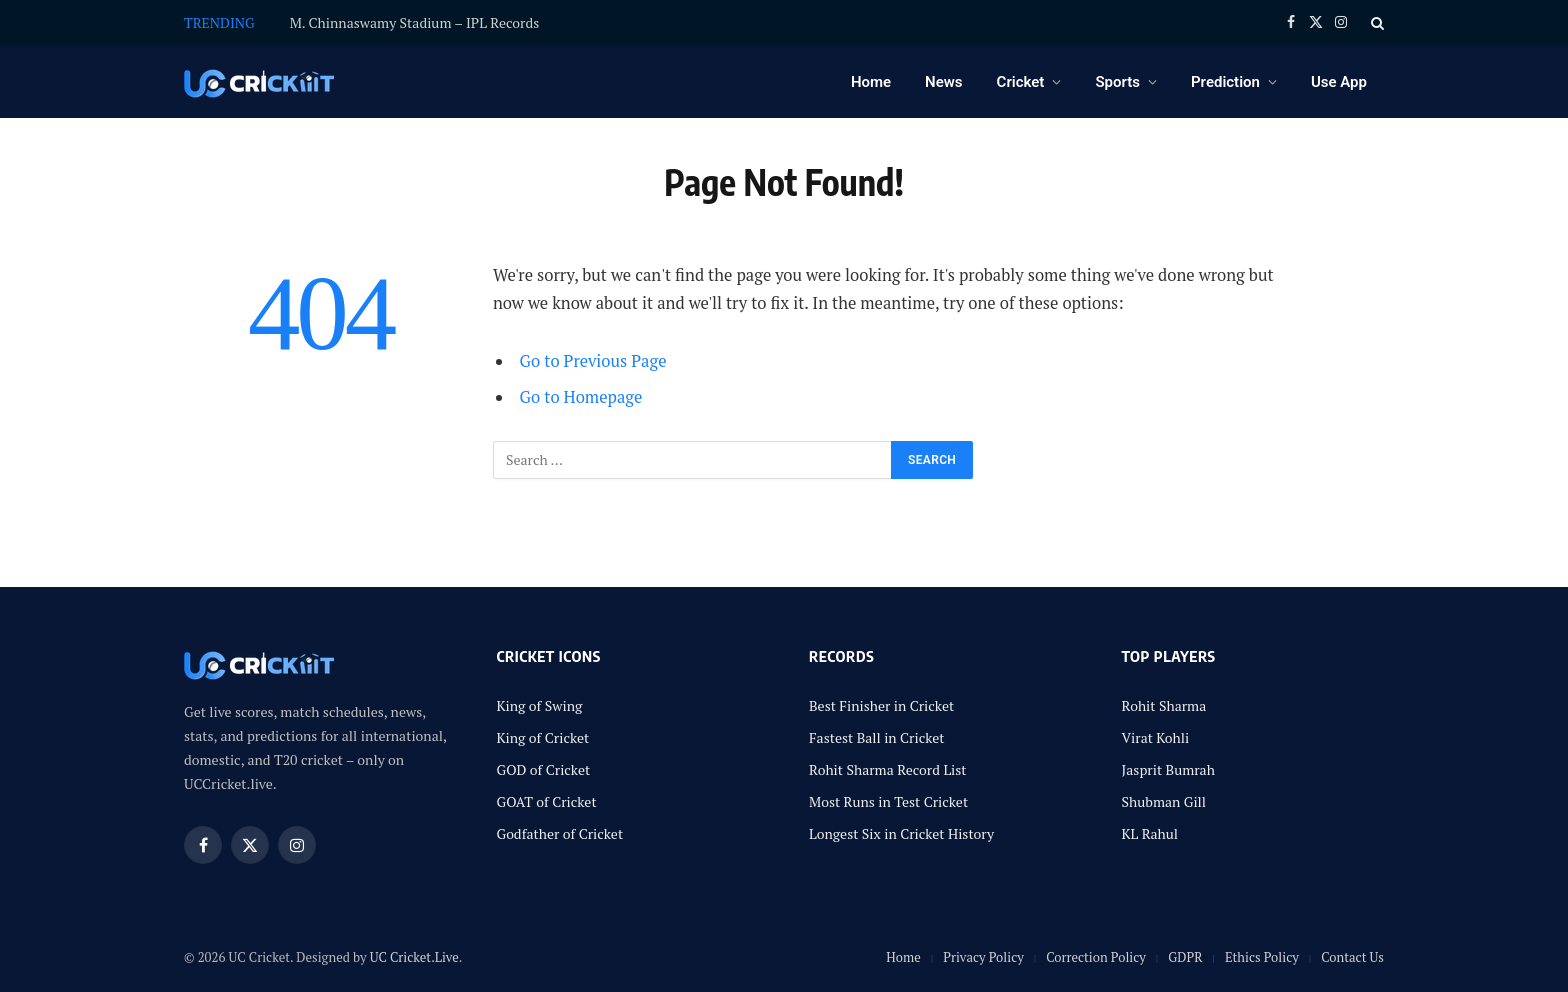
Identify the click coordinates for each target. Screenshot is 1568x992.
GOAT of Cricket (547, 801)
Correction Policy (1096, 957)
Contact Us (1352, 957)
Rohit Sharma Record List (888, 769)
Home (871, 82)
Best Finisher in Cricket (881, 705)
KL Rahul (1150, 833)
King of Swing (540, 705)
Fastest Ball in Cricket (877, 737)
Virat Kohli (1156, 737)
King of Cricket (543, 737)
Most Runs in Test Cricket (888, 801)
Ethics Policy (1262, 957)
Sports (1117, 82)
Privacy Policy (983, 957)
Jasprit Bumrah (1168, 769)
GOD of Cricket (544, 769)
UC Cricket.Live (414, 957)
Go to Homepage (581, 397)
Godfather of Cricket (560, 833)
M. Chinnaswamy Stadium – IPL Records (415, 23)
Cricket (1021, 82)
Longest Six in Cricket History (901, 833)
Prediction (1225, 82)
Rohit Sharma (1164, 705)
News (943, 82)
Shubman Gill (1164, 801)
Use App (1339, 82)
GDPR (1185, 957)
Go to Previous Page (593, 361)
